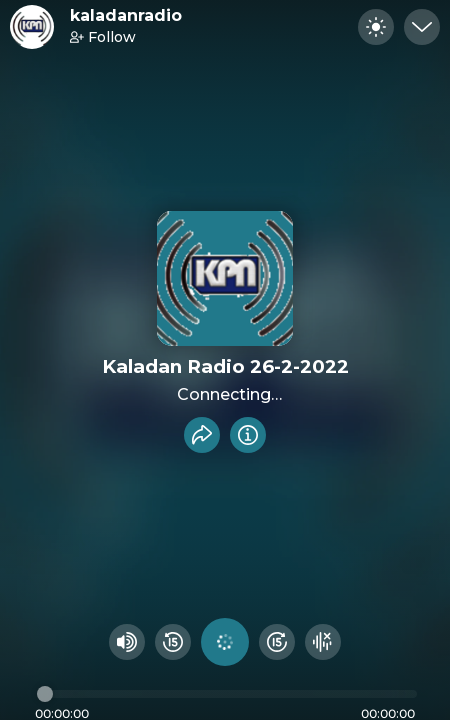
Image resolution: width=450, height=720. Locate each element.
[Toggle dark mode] (376, 27)
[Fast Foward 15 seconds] (277, 642)
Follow (103, 37)
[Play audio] (225, 642)
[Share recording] (202, 435)
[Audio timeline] (227, 694)
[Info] (248, 435)
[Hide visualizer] (323, 642)
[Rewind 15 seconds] (173, 642)
